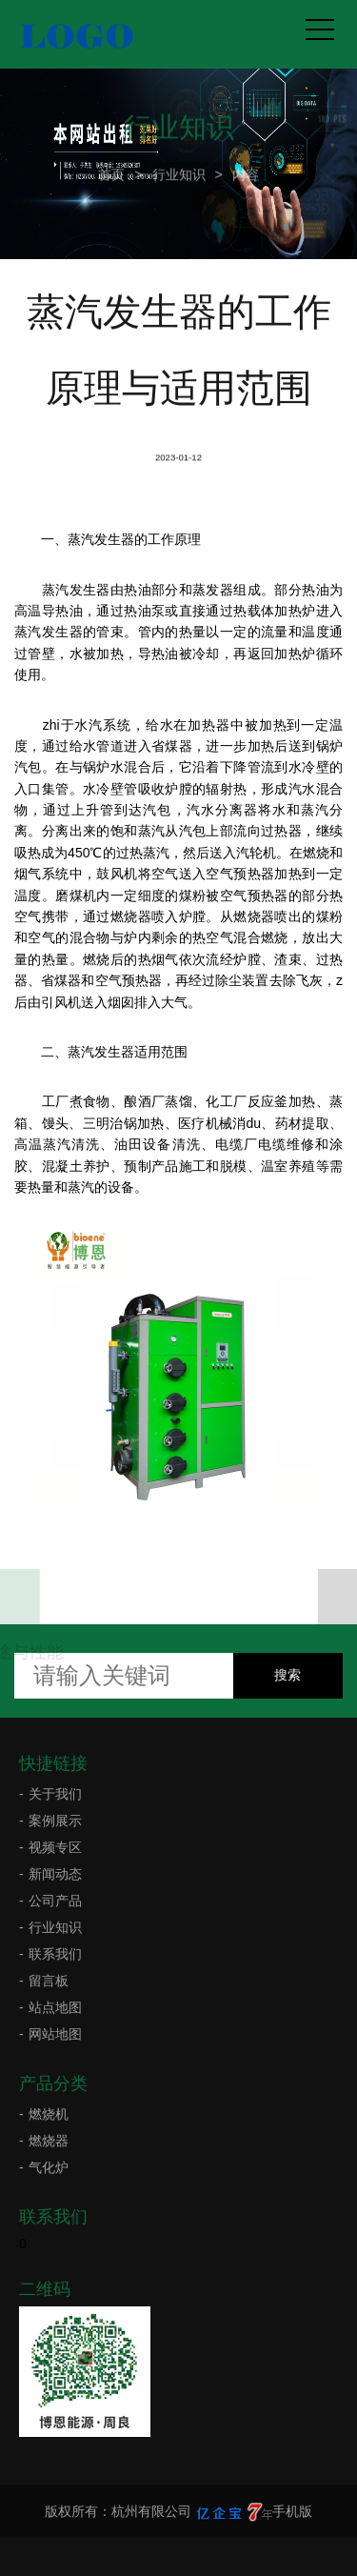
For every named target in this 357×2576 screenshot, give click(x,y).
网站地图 (55, 2034)
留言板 (49, 1980)
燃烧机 (49, 2114)
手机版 (292, 2511)
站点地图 (55, 2007)
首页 (111, 172)
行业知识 (179, 172)
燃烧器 (49, 2140)
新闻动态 (55, 1874)
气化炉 (49, 2167)
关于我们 (55, 1793)
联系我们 (55, 1954)
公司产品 (55, 1900)
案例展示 (55, 1820)
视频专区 (55, 1847)
